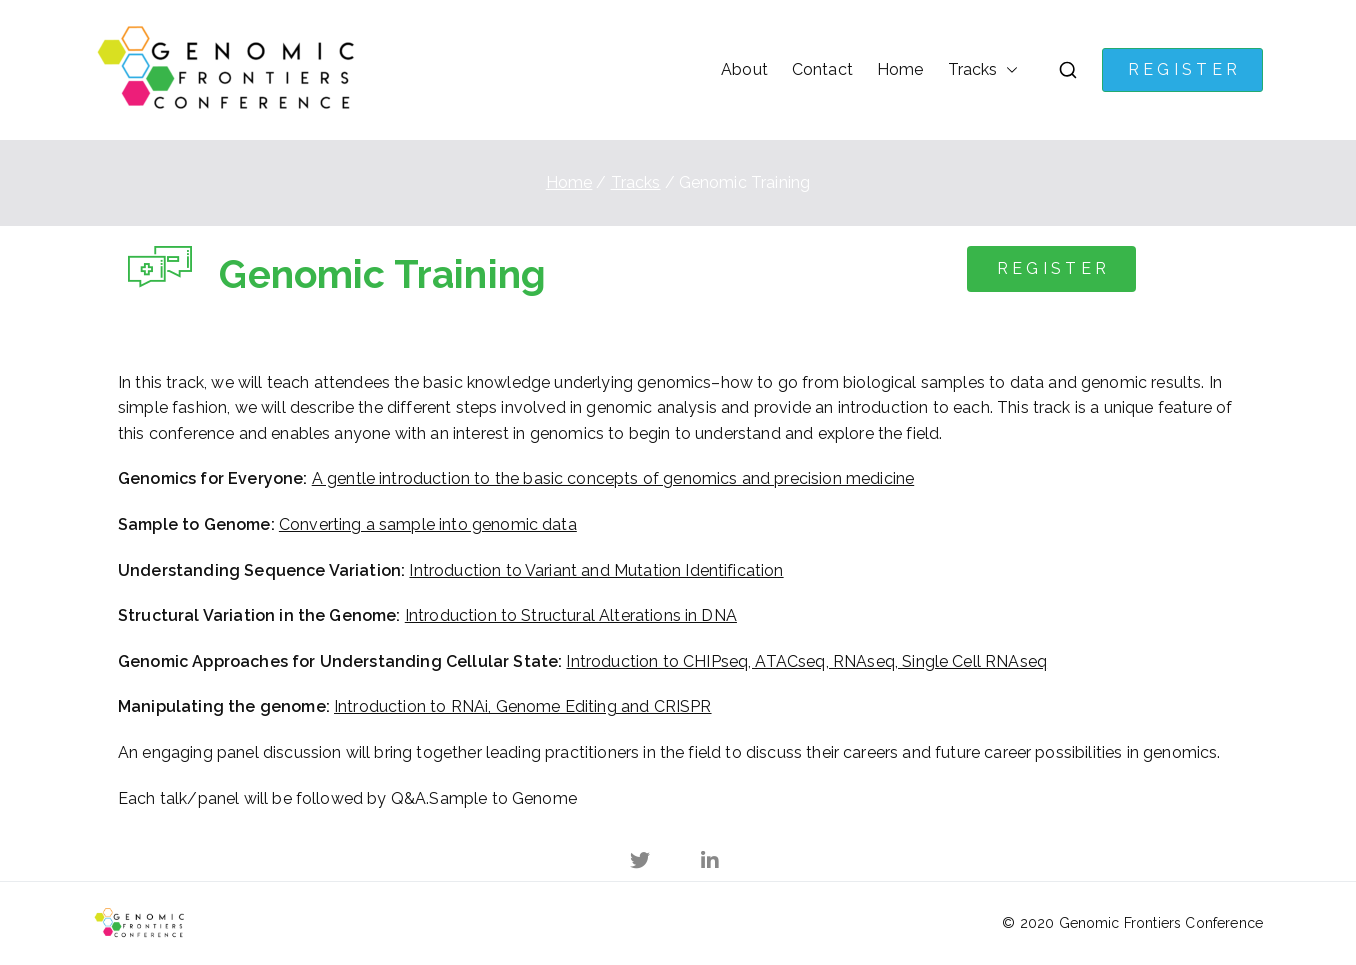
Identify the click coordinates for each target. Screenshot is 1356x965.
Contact (822, 69)
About (744, 69)
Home (900, 69)
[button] (1008, 70)
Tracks (973, 69)
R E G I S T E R (1182, 69)
